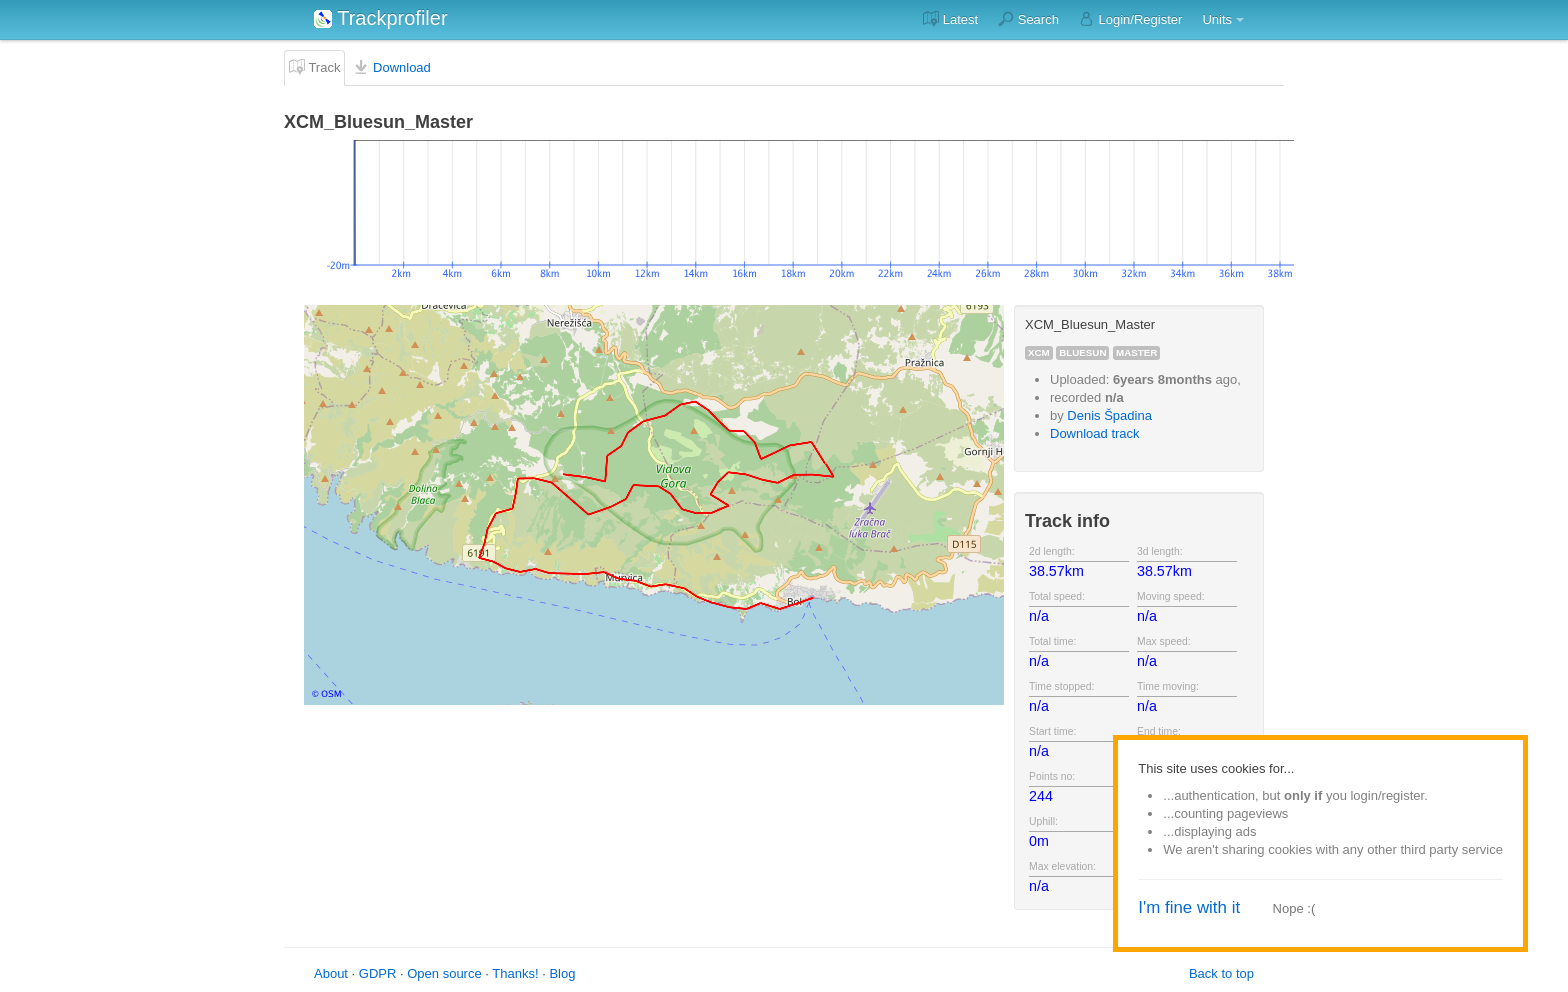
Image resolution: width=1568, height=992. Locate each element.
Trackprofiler (381, 18)
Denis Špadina (1109, 415)
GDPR (378, 973)
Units (1217, 19)
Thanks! (515, 973)
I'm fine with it (1189, 907)
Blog (562, 973)
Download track (1095, 433)
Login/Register (1130, 19)
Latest (950, 19)
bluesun (1082, 352)
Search (1028, 19)
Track (314, 67)
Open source (444, 973)
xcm (1039, 352)
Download (391, 67)
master (1136, 352)
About (331, 973)
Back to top (1221, 973)
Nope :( (1294, 908)
